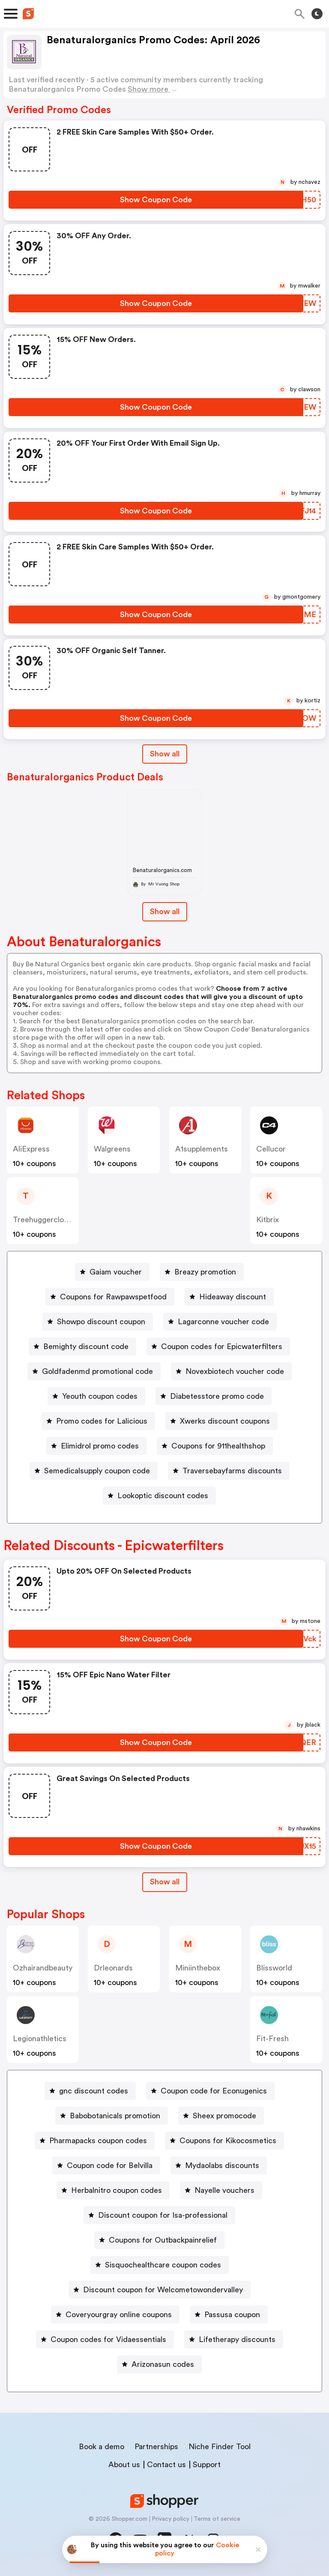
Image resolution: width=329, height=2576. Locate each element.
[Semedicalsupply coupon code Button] (94, 1471)
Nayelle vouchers (224, 2190)
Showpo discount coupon (101, 1321)
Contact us (166, 2464)
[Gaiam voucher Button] (112, 1272)
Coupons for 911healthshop (218, 1446)
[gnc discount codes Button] (90, 2091)
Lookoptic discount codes (162, 1495)
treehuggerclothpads (50, 1220)
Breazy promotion (205, 1272)
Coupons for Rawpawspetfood (113, 1297)
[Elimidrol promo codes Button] (96, 1446)
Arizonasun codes (163, 2364)
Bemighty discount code (86, 1346)
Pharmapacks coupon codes (98, 2140)
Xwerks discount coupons (225, 1421)
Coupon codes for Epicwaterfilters (221, 1346)
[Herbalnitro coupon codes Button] (113, 2190)
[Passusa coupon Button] (229, 2315)
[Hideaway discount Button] (229, 1297)
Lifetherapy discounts (237, 2339)
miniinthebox (197, 1968)
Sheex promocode (224, 2116)
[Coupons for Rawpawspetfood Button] (109, 1297)
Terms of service (217, 2519)
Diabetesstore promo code (217, 1396)
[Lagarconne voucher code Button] (220, 1322)
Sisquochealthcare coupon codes (163, 2265)
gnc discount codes (93, 2091)
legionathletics (39, 2038)
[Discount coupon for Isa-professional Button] (159, 2215)
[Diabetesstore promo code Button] (214, 1396)
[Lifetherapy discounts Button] (233, 2339)
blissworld (274, 1968)
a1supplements (201, 1149)
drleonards (113, 1968)
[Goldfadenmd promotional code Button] (94, 1371)
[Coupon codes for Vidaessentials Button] (105, 2339)
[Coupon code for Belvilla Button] (106, 2165)
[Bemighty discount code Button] (82, 1346)
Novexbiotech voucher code (234, 1371)
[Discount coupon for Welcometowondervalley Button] (160, 2290)
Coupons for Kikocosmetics (227, 2140)
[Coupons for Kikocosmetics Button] (224, 2141)
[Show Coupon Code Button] (156, 200)
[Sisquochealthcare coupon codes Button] (159, 2265)
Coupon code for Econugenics (214, 2091)
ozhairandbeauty (42, 1968)
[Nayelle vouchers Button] (221, 2190)
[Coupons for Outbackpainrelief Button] (159, 2240)
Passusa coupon (232, 2314)
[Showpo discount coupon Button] (97, 1322)
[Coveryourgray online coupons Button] (115, 2315)
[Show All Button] (164, 1882)
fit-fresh (272, 2038)
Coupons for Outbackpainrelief (163, 2240)
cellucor (271, 1149)
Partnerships (156, 2446)
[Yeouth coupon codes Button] (96, 1396)
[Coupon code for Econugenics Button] (210, 2091)
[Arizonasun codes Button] (159, 2364)
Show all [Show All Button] (164, 754)
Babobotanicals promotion (115, 2116)
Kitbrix (267, 1220)
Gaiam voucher (116, 1272)
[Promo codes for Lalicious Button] (98, 1421)
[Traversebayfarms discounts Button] (229, 1471)
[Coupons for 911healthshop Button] (215, 1446)
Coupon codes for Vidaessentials (108, 2339)
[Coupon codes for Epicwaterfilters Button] (218, 1346)
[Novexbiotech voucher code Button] (231, 1371)
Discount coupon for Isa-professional (162, 2215)
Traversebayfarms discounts (232, 1471)
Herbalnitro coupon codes (116, 2190)
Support (207, 2464)
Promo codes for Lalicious (101, 1421)
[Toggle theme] (317, 14)
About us (124, 2464)
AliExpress (31, 1149)
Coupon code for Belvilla (110, 2165)
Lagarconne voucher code (223, 1321)
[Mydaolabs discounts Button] (218, 2165)
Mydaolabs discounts (222, 2165)
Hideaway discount (232, 1297)
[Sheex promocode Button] (221, 2116)
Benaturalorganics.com (162, 870)
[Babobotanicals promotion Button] (111, 2116)
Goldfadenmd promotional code (97, 1371)
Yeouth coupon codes (100, 1396)
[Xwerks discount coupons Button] (221, 1421)
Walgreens (112, 1149)
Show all (164, 1882)
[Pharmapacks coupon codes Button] (95, 2141)
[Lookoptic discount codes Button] (159, 1496)
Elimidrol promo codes (100, 1446)
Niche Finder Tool (219, 2446)
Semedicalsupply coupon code (97, 1471)
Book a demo (101, 2446)
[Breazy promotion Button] (202, 1272)
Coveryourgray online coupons (119, 2314)
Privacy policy (170, 2519)
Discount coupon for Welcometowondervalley (163, 2290)
